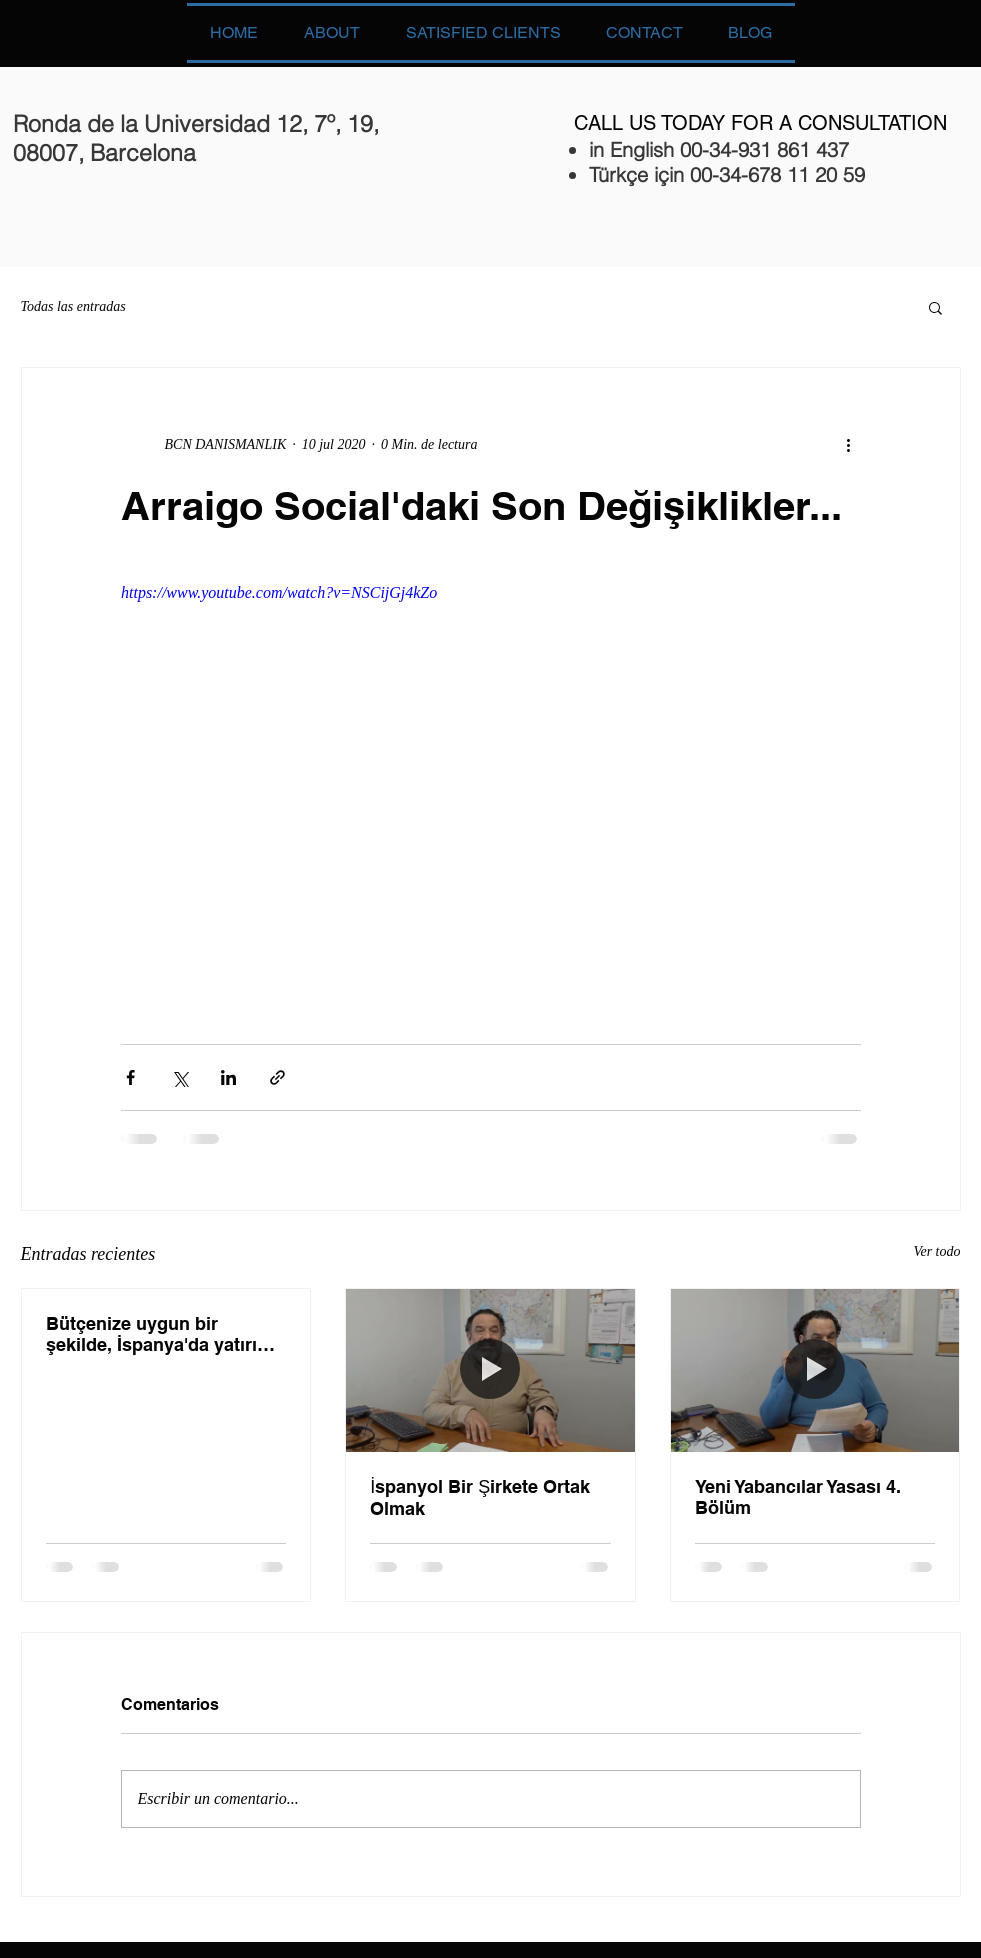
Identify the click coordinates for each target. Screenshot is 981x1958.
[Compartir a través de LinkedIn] (228, 1077)
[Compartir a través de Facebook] (130, 1077)
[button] (935, 307)
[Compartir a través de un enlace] (277, 1077)
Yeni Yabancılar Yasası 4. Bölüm (798, 1497)
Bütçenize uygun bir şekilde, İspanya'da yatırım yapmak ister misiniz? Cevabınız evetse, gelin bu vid (159, 1334)
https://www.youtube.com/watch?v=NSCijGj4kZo (279, 592)
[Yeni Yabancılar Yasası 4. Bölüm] (815, 1370)
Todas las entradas (73, 306)
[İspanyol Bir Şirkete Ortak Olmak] (490, 1370)
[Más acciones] (849, 444)
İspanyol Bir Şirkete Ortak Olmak (480, 1497)
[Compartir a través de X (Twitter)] (179, 1077)
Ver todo (936, 1251)
